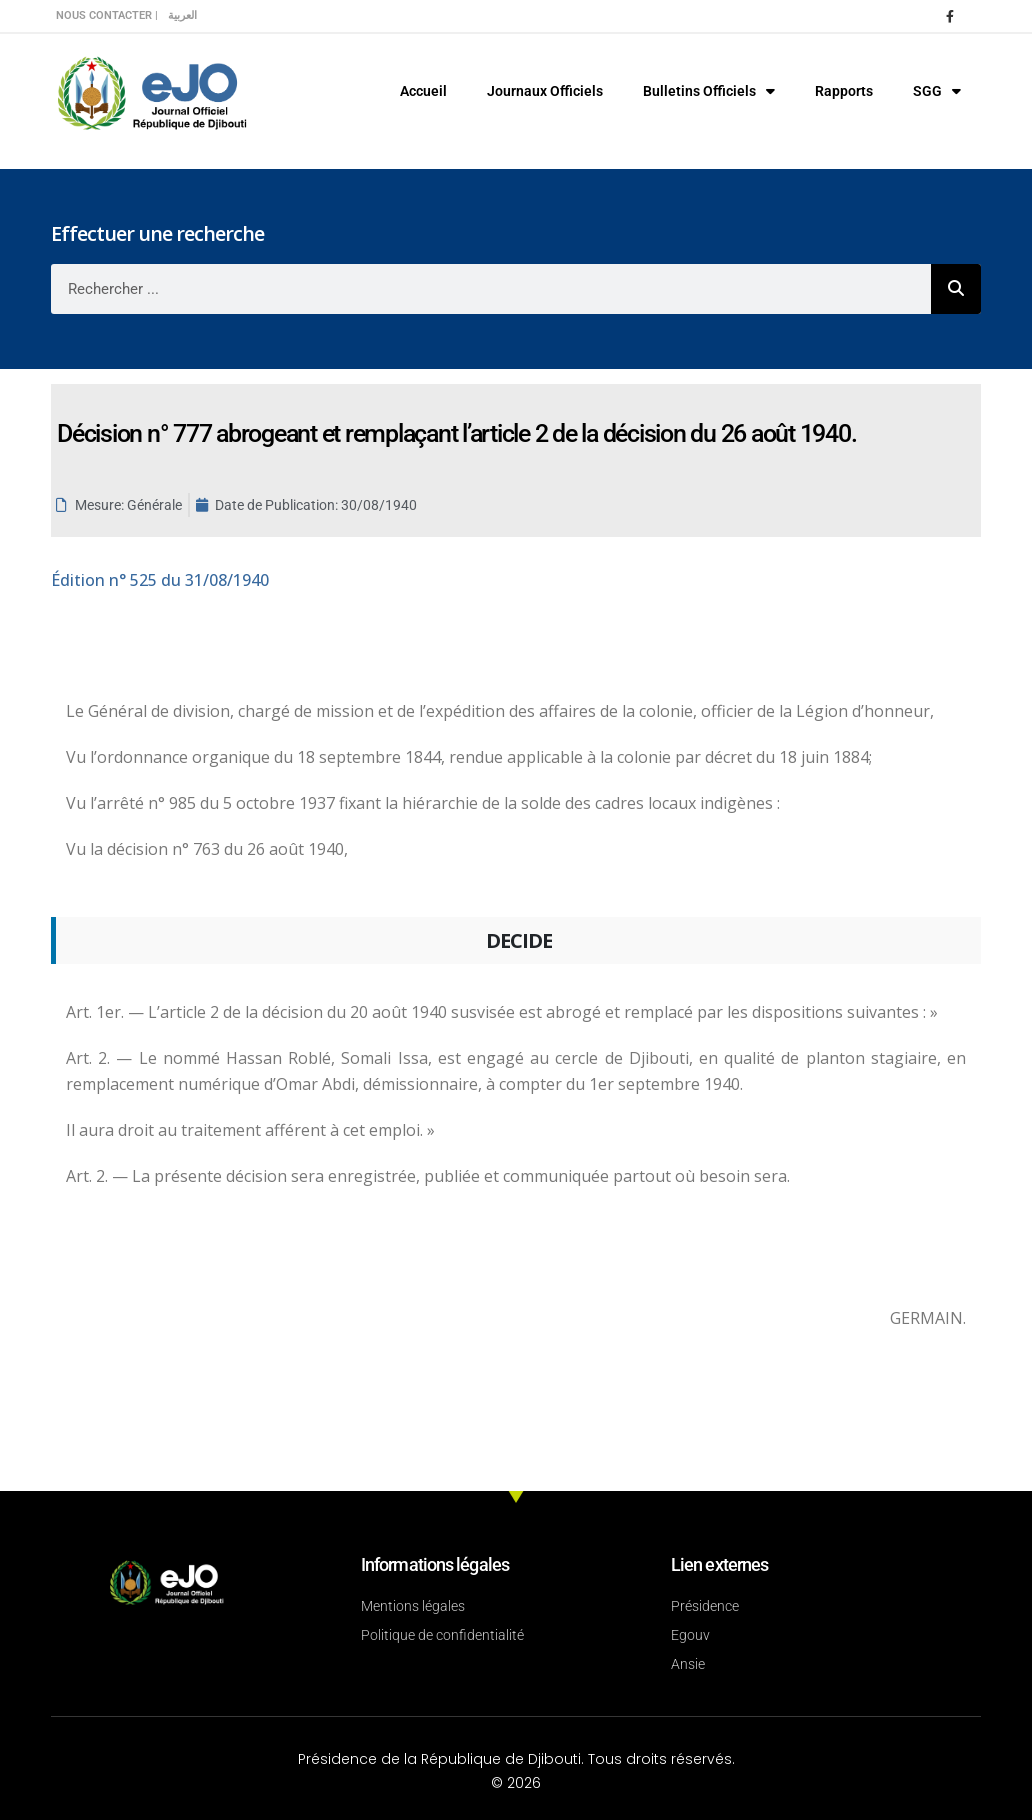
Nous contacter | (107, 15)
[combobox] (491, 289)
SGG (937, 91)
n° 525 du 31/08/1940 (160, 580)
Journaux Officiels (545, 91)
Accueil (423, 91)
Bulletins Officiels (709, 91)
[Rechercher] (956, 289)
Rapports (844, 91)
